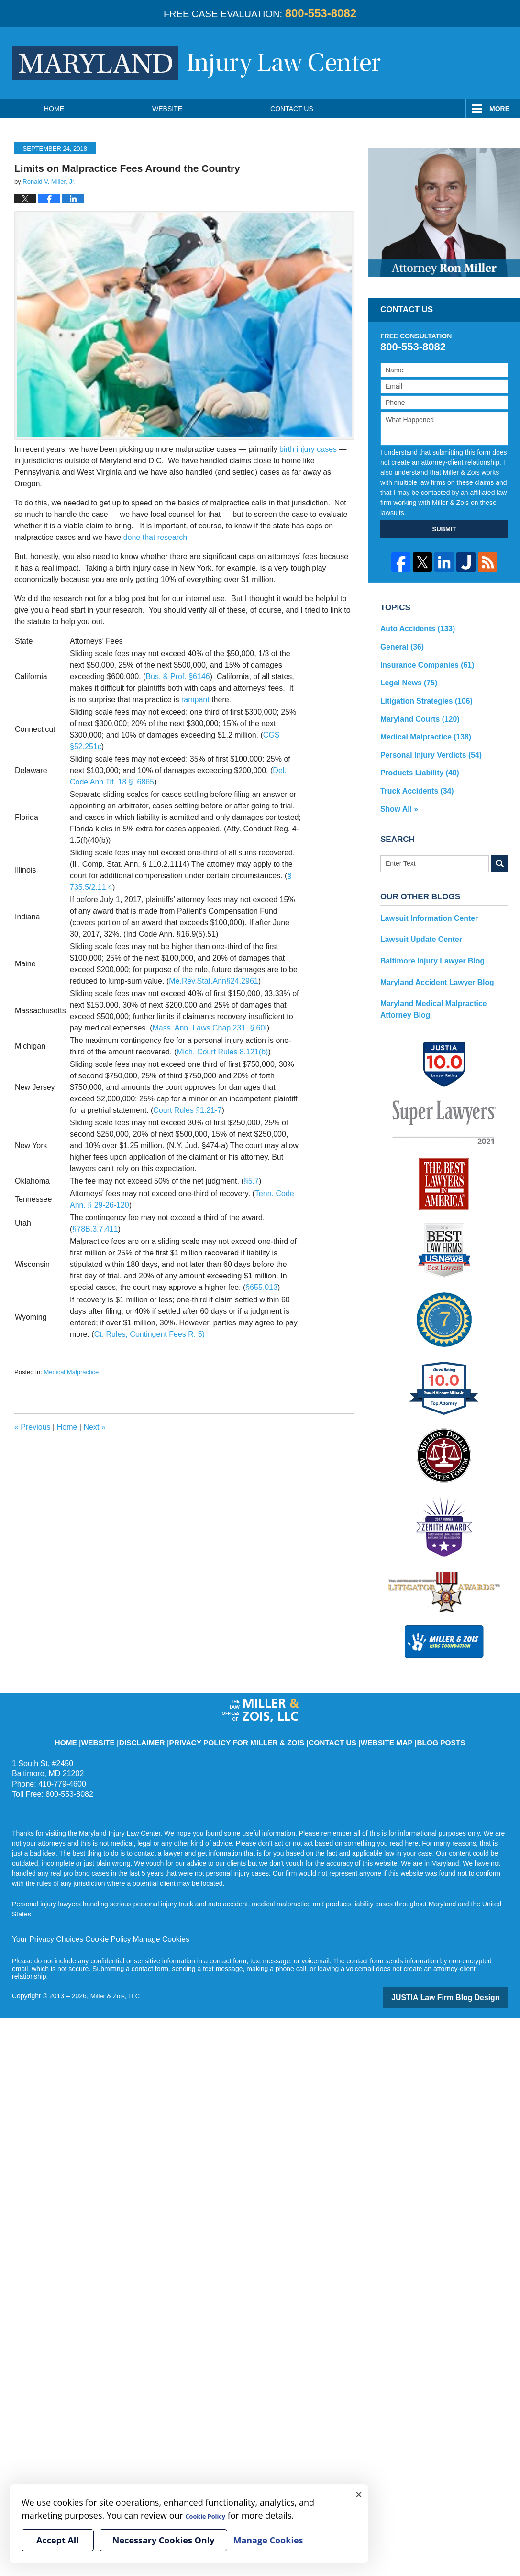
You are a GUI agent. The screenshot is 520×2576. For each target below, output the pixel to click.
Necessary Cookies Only (163, 2540)
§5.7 (251, 1181)
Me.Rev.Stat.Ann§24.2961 (213, 981)
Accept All (57, 2540)
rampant (195, 699)
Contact (291, 108)
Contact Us (317, 1714)
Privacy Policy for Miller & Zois (243, 1714)
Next (94, 1427)
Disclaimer (171, 1714)
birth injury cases (308, 449)
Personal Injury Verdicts (425, 745)
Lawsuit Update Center (416, 924)
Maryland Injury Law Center (196, 63)
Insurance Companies (422, 661)
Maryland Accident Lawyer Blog (430, 964)
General (399, 645)
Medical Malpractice (71, 1372)
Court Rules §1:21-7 (187, 1110)
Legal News (405, 678)
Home (54, 108)
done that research (155, 537)
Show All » (397, 795)
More (499, 108)
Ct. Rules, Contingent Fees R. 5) (149, 1334)
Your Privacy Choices (44, 1917)
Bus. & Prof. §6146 (177, 676)
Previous (32, 1427)
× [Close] (358, 2493)
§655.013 (261, 1287)
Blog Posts (404, 1714)
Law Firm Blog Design (462, 1974)
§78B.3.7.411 (95, 1229)
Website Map (360, 1714)
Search (499, 849)
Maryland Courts (415, 712)
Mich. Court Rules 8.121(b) (222, 1052)
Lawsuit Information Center (423, 903)
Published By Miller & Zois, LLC (469, 62)
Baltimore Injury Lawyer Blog (426, 944)
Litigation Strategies (421, 695)
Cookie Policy (97, 1917)
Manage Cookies (145, 1917)
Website (167, 108)
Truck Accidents (412, 779)
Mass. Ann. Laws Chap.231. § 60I (210, 1028)
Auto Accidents (413, 628)
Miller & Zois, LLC (116, 1973)
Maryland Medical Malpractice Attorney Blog (442, 989)
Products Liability (415, 762)
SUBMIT (444, 529)
